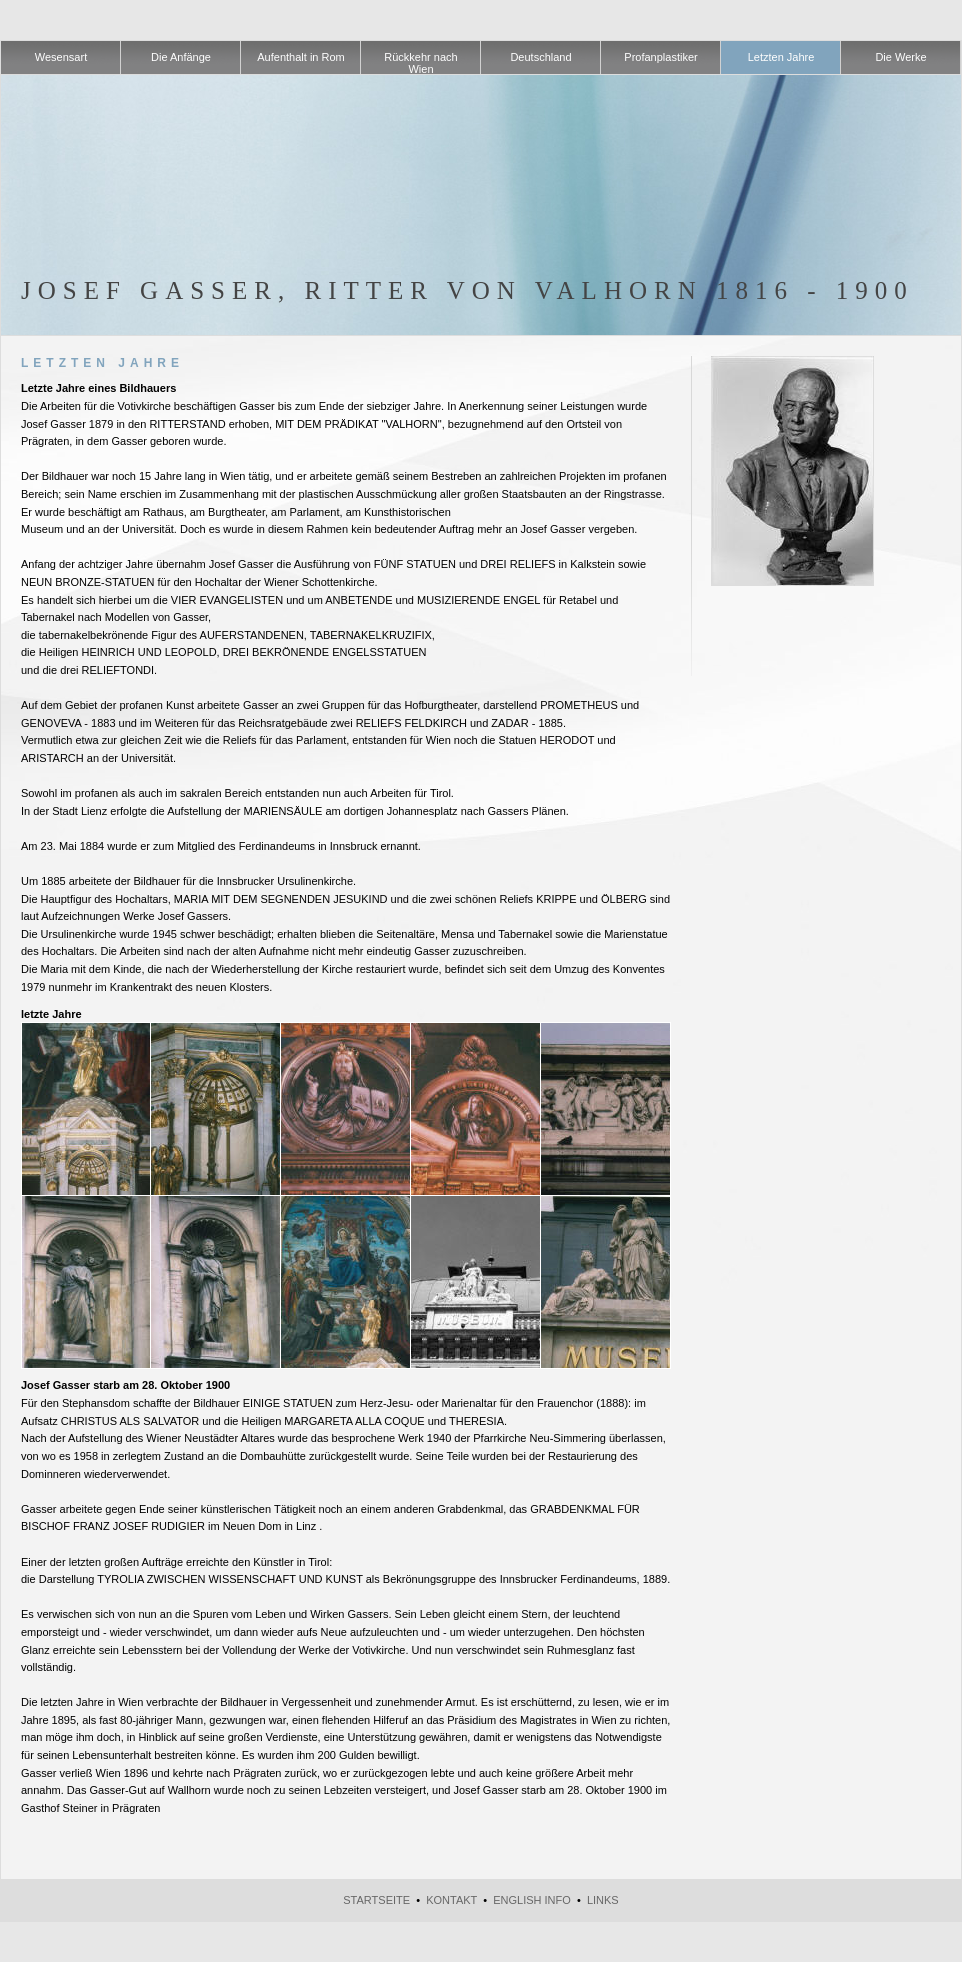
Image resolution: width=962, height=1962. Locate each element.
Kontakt (451, 1900)
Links (603, 1900)
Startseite (376, 1900)
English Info (532, 1900)
